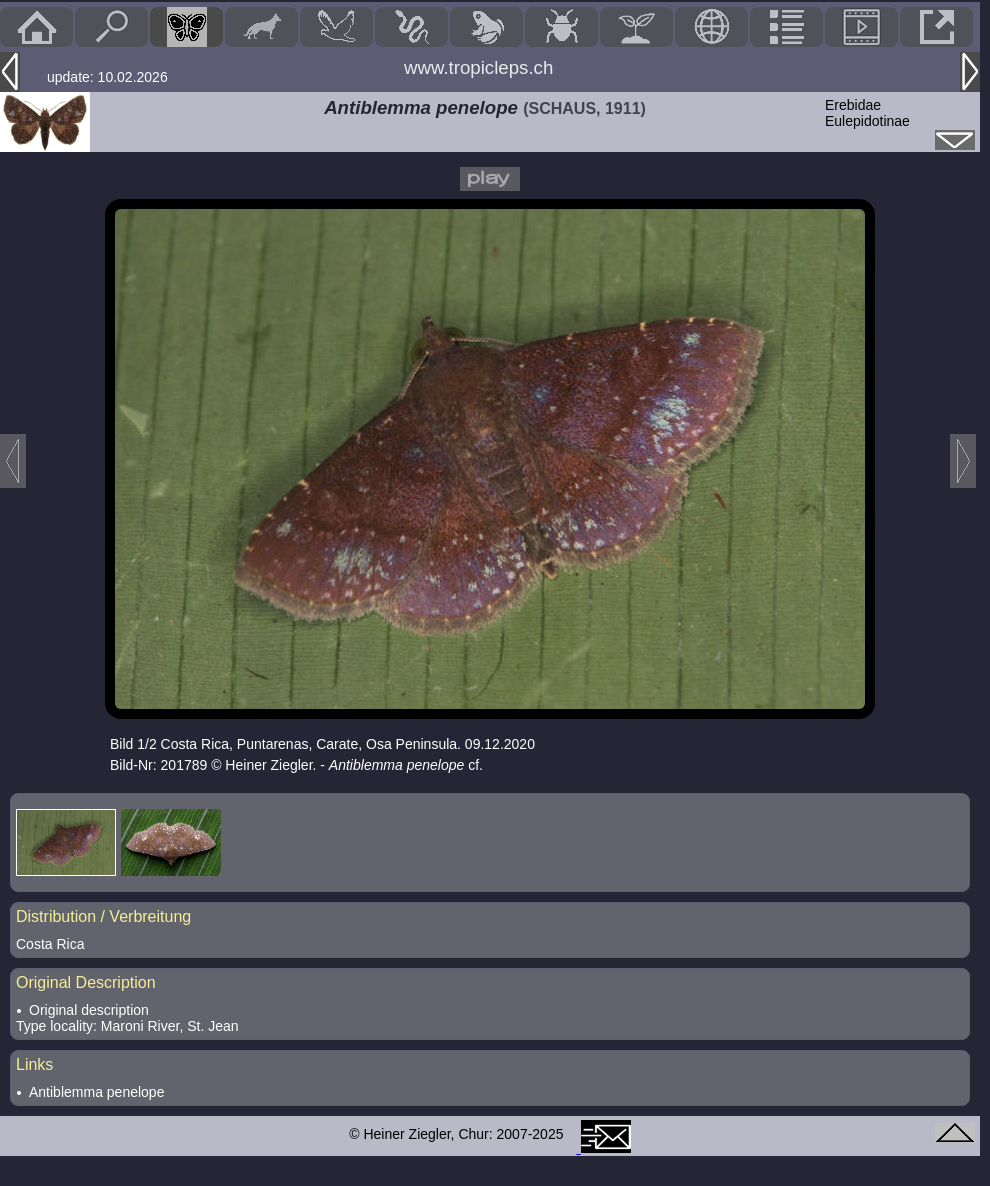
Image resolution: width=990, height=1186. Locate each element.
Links (34, 1064)
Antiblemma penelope (96, 1092)
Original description (89, 1010)
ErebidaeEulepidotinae (867, 113)
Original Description (86, 982)
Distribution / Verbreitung (103, 916)
